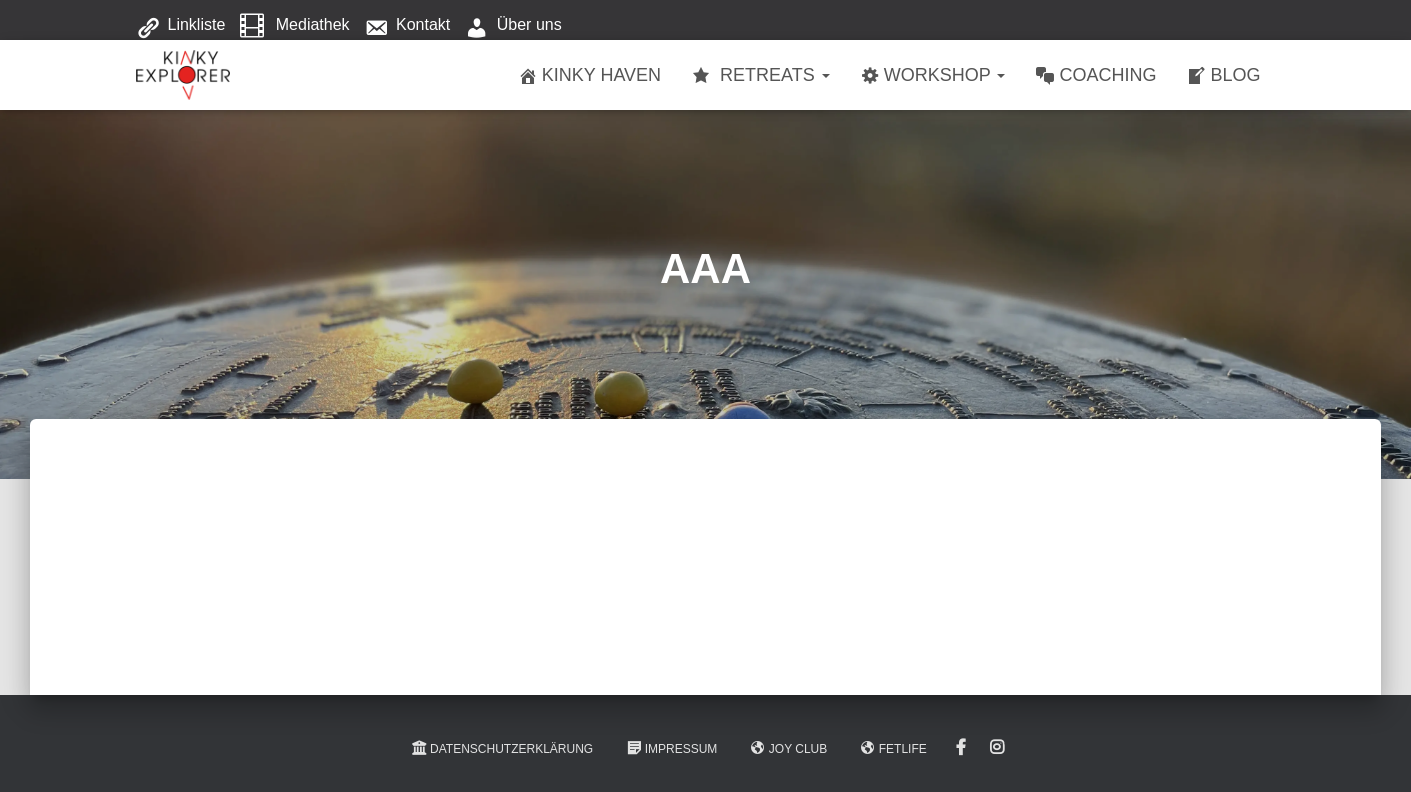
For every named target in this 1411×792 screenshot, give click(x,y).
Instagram (997, 748)
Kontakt (407, 26)
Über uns (513, 26)
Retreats (760, 75)
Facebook (961, 748)
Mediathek (295, 26)
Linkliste (181, 26)
